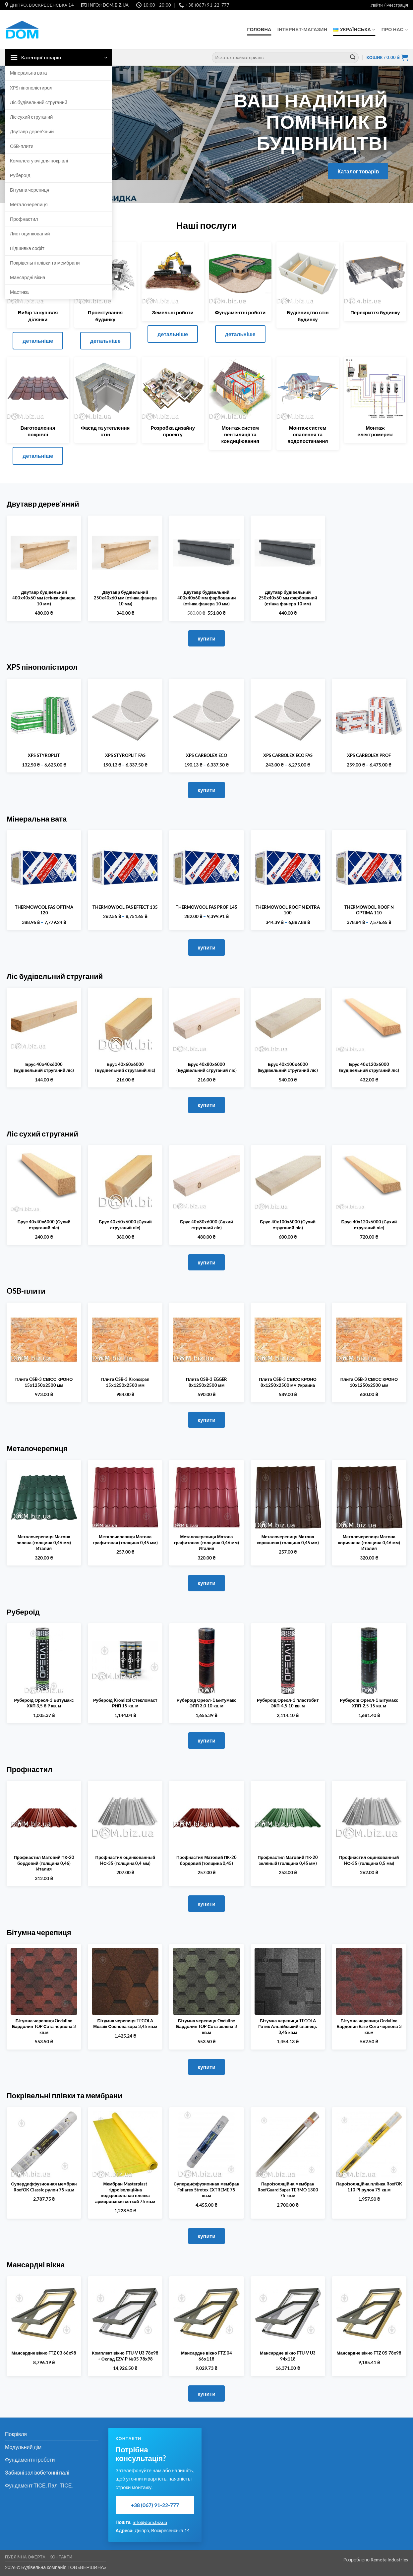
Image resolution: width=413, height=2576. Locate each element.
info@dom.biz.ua (150, 2522)
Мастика (19, 292)
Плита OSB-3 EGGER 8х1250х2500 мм (206, 1382)
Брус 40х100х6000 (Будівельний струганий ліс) (288, 1067)
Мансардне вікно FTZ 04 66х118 (206, 2355)
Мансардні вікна (27, 277)
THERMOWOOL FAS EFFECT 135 (125, 907)
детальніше (38, 340)
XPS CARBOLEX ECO (206, 755)
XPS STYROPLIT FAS (125, 755)
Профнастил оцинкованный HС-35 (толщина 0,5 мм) (369, 1860)
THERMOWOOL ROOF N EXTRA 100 (288, 910)
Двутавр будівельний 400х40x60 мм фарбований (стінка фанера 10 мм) (206, 597)
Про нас (395, 30)
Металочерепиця (29, 204)
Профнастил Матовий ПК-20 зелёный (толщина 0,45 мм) (288, 1860)
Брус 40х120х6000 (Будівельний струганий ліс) (369, 1067)
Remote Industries (389, 2559)
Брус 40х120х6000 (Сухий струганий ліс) (369, 1224)
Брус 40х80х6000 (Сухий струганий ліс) (206, 1224)
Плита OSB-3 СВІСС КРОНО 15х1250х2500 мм (44, 1382)
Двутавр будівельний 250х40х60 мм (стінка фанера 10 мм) (125, 597)
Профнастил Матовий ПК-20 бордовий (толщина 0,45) (206, 1860)
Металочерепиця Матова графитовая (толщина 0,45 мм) (125, 1539)
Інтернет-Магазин (302, 29)
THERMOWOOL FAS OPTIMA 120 (44, 910)
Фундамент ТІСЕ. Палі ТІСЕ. (39, 2485)
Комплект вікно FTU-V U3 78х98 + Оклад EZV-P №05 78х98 (125, 2355)
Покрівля (16, 2434)
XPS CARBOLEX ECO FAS (288, 755)
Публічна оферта (25, 2556)
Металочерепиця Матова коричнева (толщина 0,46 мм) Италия (369, 1542)
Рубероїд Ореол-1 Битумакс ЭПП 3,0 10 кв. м (206, 1703)
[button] (389, 5)
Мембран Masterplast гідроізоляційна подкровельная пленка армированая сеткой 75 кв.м (125, 2192)
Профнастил (24, 219)
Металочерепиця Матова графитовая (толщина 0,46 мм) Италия (206, 1542)
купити (206, 638)
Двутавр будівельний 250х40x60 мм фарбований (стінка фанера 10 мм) (288, 597)
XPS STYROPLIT (44, 755)
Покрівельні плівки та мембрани (45, 263)
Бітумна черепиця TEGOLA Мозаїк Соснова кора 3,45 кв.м (125, 2023)
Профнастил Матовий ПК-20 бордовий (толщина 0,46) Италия (44, 1863)
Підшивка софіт (27, 248)
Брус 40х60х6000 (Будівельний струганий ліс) (125, 1067)
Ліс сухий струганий (31, 117)
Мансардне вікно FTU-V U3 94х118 (288, 2355)
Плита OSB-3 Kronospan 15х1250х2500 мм (125, 1382)
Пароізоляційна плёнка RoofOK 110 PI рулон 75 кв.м (369, 2186)
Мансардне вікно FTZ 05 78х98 (369, 2353)
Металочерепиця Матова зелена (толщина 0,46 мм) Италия (44, 1542)
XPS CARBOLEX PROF (369, 755)
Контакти (61, 2556)
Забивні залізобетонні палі (37, 2472)
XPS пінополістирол (31, 88)
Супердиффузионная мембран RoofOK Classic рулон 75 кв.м (44, 2186)
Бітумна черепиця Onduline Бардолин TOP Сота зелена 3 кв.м (206, 2026)
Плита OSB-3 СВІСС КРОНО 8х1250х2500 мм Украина (287, 1382)
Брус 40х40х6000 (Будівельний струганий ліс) (44, 1067)
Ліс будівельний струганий (38, 102)
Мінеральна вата (28, 73)
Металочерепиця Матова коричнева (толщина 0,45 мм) (288, 1539)
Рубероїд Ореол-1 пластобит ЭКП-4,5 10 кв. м (288, 1703)
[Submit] (352, 57)
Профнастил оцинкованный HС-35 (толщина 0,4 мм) (125, 1860)
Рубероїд (20, 175)
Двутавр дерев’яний (32, 131)
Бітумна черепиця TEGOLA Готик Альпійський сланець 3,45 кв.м (287, 2026)
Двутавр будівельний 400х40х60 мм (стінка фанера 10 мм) (43, 597)
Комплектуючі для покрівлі (39, 160)
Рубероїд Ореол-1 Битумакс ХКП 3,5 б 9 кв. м (44, 1703)
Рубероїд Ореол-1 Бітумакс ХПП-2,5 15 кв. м (369, 1703)
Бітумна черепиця (29, 190)
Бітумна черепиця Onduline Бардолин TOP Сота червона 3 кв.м (44, 2026)
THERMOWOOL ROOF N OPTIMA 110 (369, 910)
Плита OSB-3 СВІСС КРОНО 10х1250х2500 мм (369, 1382)
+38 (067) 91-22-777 (155, 2505)
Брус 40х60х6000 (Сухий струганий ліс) (125, 1224)
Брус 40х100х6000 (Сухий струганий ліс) (288, 1224)
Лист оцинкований (30, 233)
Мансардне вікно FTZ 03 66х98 (44, 2353)
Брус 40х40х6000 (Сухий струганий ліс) (44, 1224)
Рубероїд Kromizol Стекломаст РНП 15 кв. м (125, 1703)
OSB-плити (21, 146)
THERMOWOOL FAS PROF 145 (206, 907)
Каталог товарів (358, 171)
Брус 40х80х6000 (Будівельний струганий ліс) (206, 1067)
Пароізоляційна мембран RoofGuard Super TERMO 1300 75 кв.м (288, 2189)
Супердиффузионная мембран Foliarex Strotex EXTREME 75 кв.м (206, 2189)
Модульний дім (23, 2447)
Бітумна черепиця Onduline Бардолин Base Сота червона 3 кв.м (368, 2026)
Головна (259, 29)
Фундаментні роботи (30, 2459)
